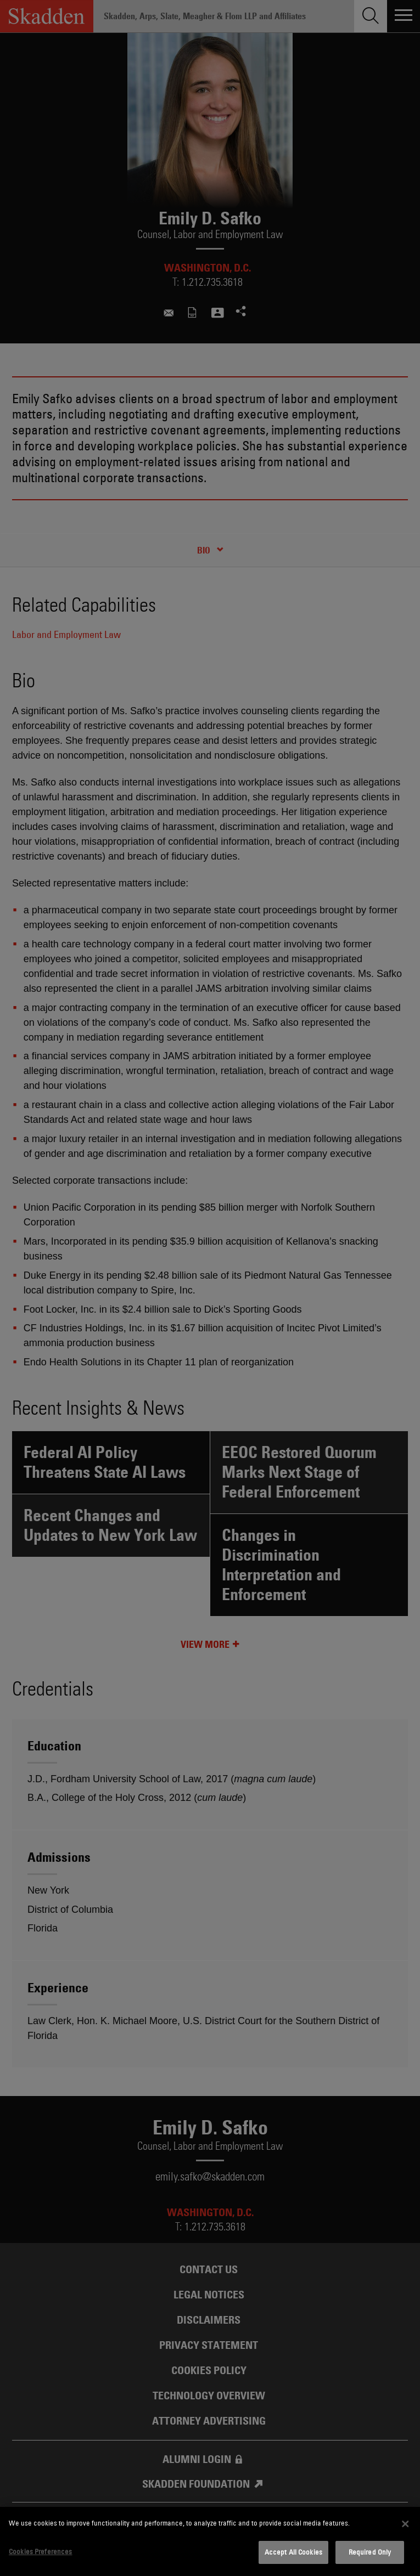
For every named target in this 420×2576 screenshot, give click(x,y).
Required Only (370, 2551)
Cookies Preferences (40, 2551)
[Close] (405, 2524)
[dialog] (210, 2541)
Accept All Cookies (293, 2551)
